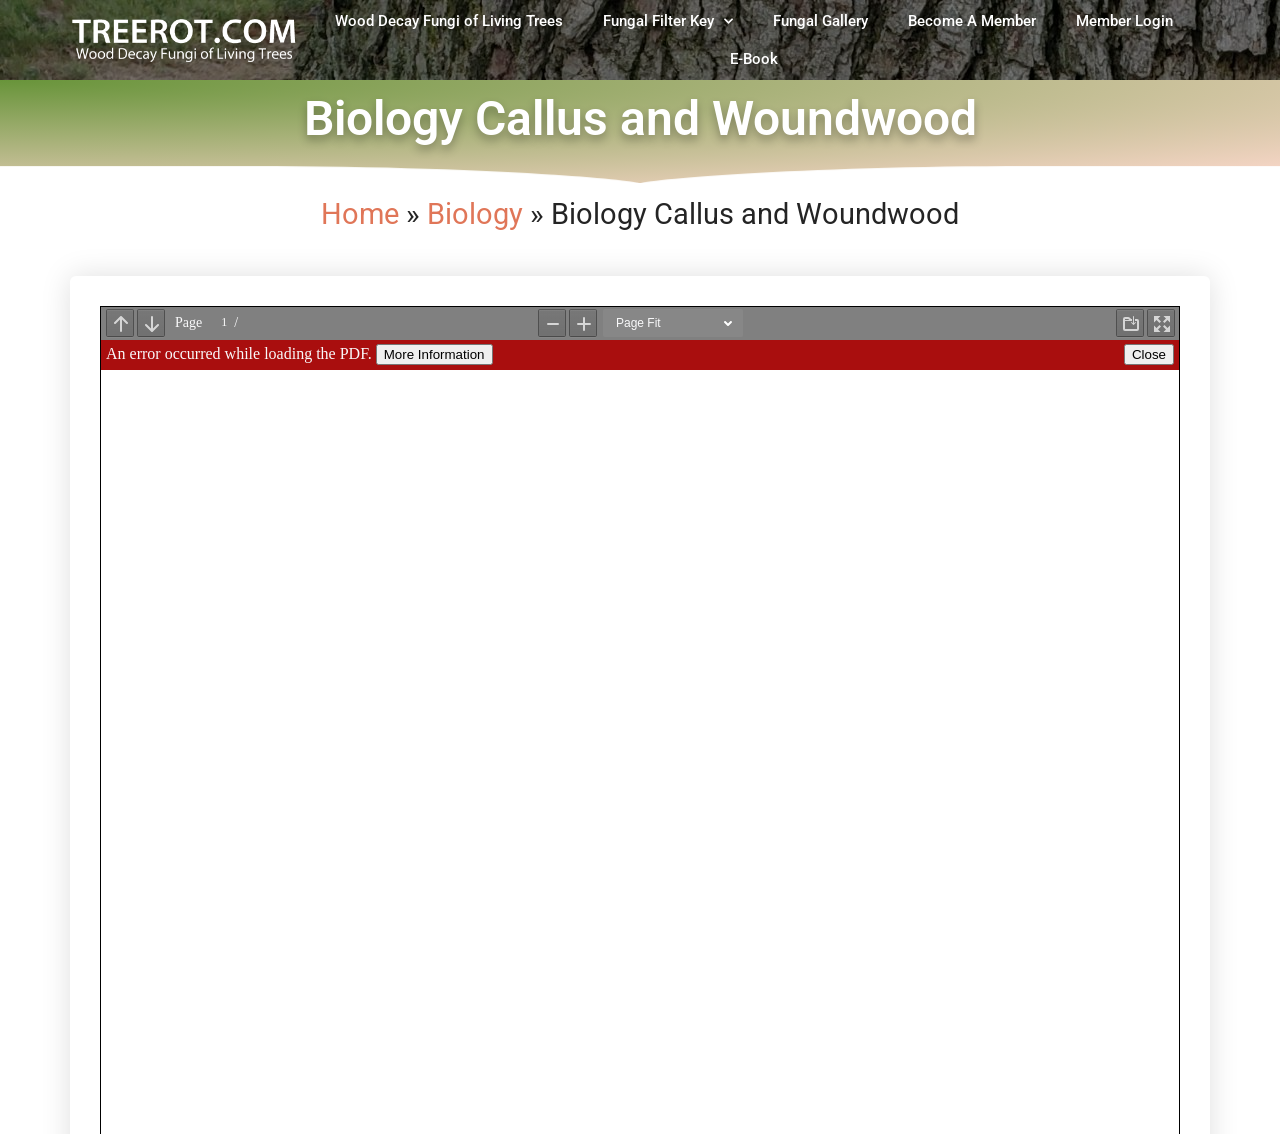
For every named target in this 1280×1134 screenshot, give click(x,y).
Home (360, 214)
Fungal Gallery (820, 21)
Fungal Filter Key (668, 21)
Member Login (1124, 21)
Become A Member (972, 21)
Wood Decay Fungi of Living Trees (449, 21)
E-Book (754, 59)
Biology (475, 214)
